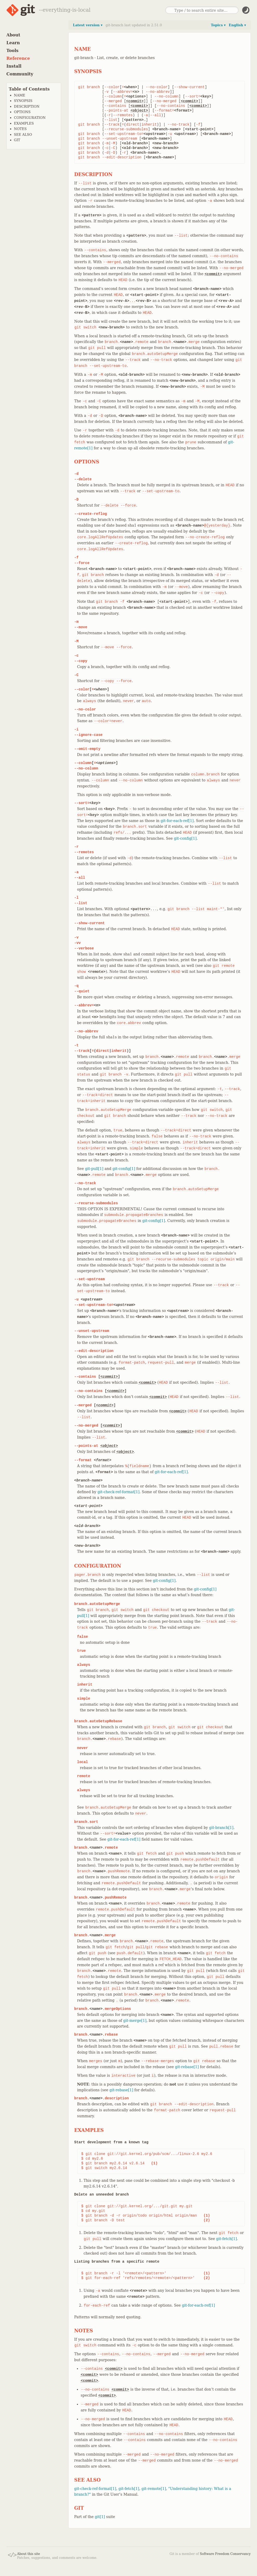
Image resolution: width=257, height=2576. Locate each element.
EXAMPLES (24, 123)
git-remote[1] (153, 2489)
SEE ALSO (23, 135)
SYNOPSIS (23, 101)
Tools (12, 50)
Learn (13, 42)
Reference (18, 58)
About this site (28, 2554)
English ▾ (237, 25)
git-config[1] (185, 838)
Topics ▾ (218, 25)
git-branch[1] (221, 1828)
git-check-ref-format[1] (118, 1492)
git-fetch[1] (226, 2239)
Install (14, 66)
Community (19, 74)
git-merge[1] (134, 2020)
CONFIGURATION (30, 118)
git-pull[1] (94, 1169)
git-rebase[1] (187, 2067)
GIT (17, 140)
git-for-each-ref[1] (177, 821)
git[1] (100, 2517)
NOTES (20, 129)
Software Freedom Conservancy (225, 2554)
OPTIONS (22, 112)
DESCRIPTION (26, 106)
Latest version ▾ (88, 25)
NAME (19, 95)
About (13, 35)
